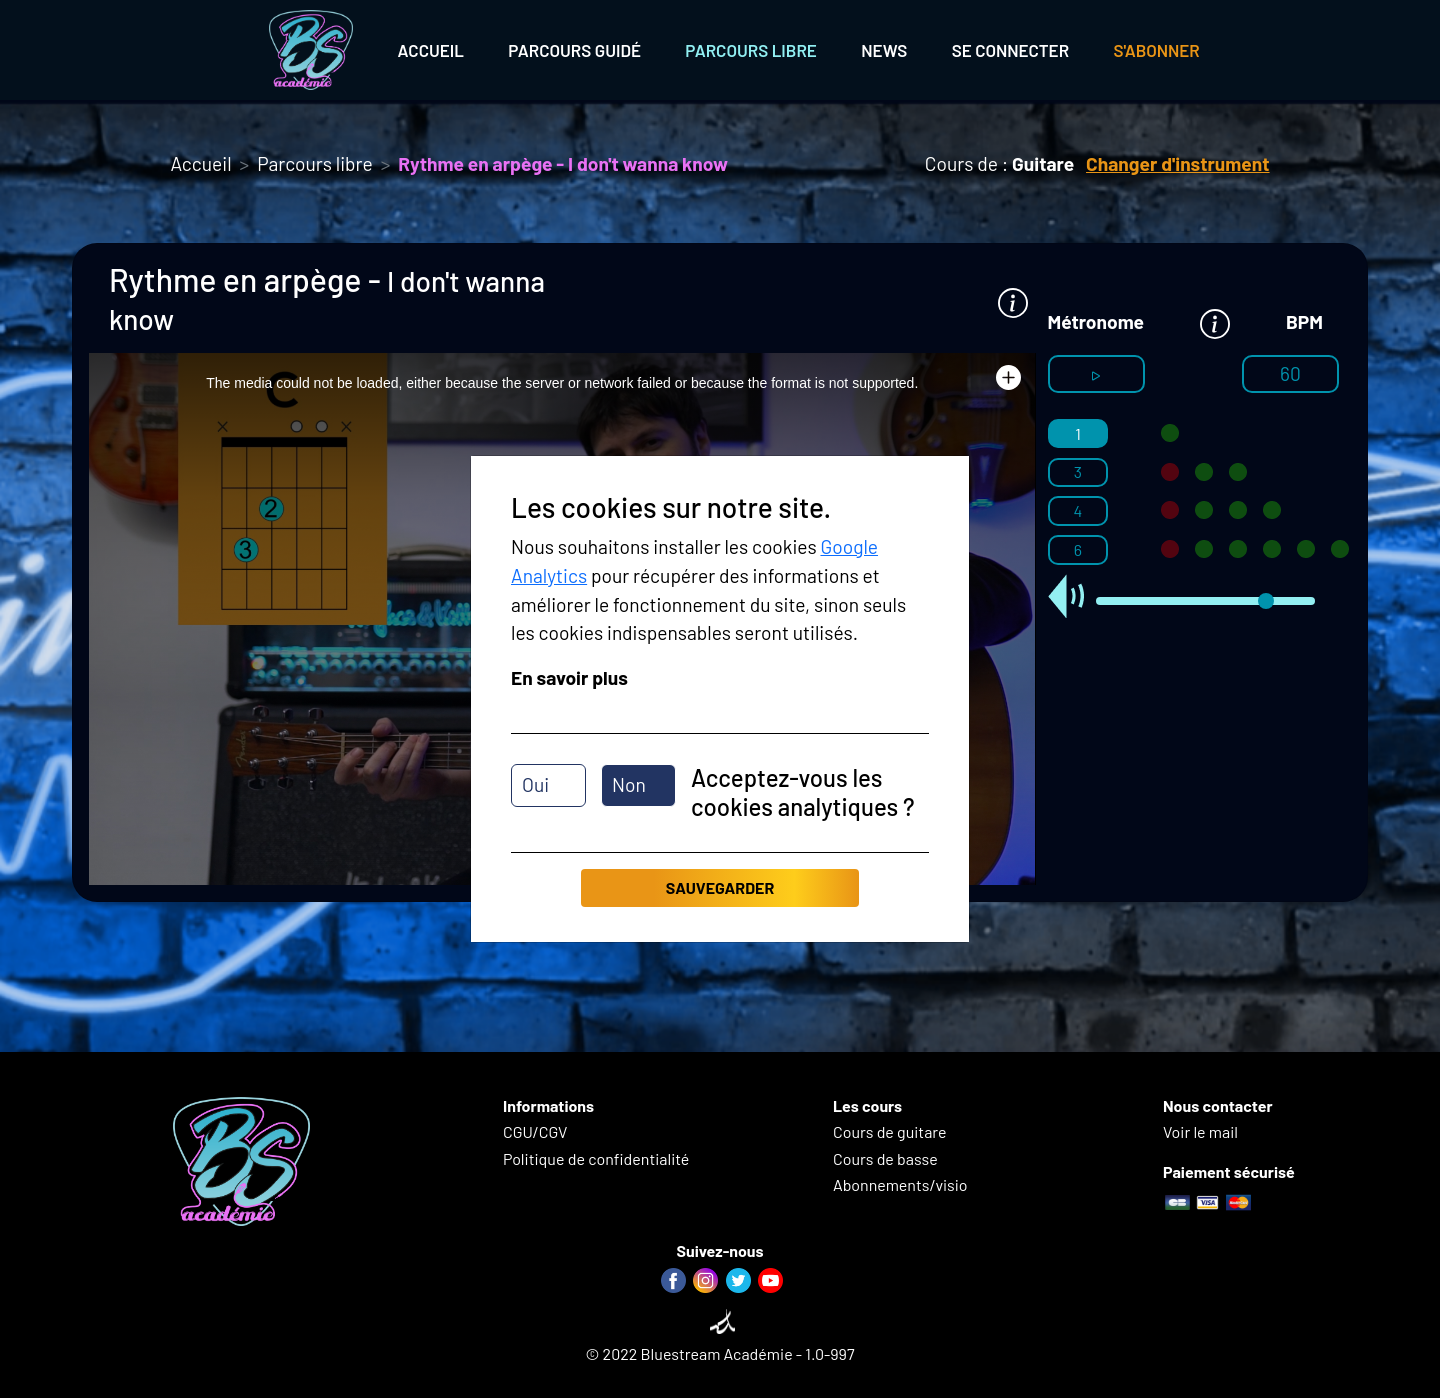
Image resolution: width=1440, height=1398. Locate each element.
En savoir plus (569, 677)
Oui (535, 784)
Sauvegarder (720, 887)
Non (629, 784)
